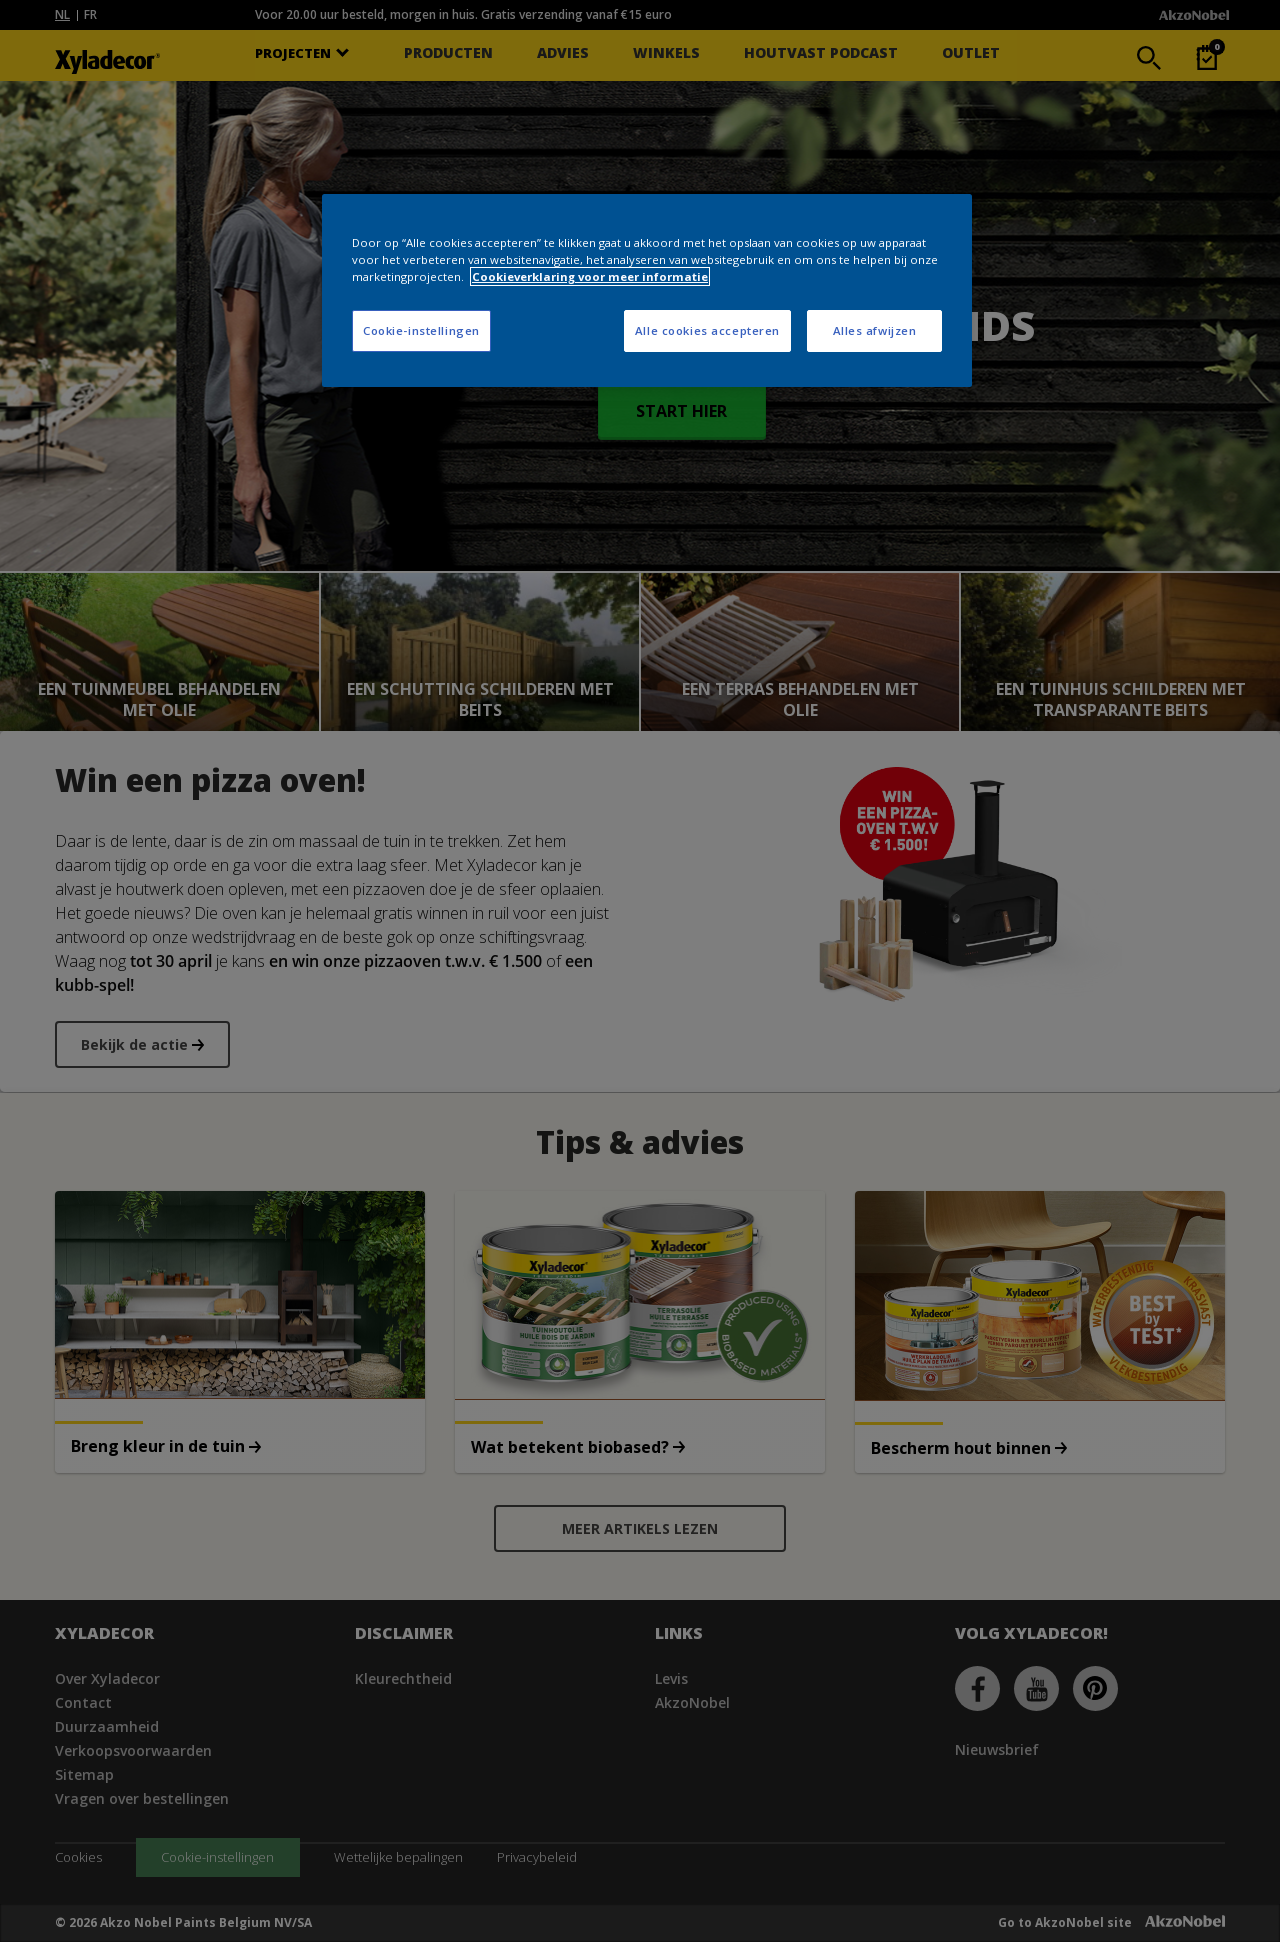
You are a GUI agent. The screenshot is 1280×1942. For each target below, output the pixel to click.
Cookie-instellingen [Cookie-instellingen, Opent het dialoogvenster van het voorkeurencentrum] (421, 330)
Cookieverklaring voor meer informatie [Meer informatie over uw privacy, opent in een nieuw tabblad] (590, 276)
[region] (647, 290)
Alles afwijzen (875, 330)
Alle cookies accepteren (707, 330)
